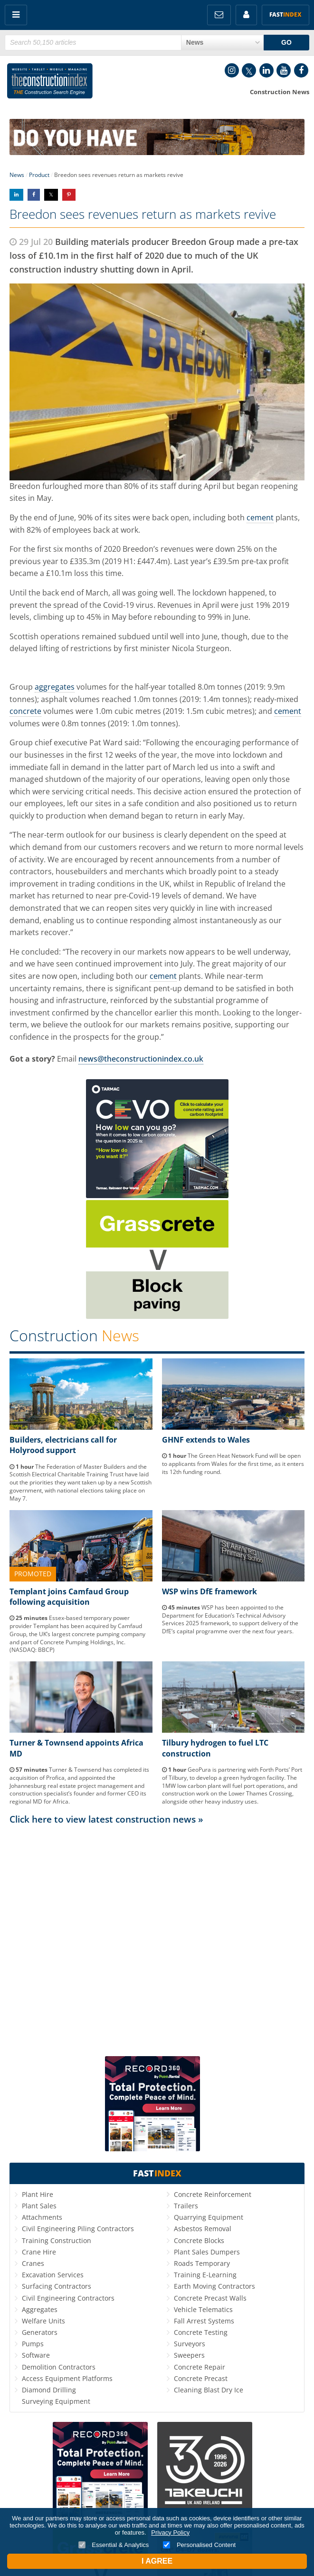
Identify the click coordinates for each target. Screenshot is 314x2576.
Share (16, 195)
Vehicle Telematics (203, 2309)
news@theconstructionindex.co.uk (140, 1059)
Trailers (186, 2205)
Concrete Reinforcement (212, 2194)
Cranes (33, 2263)
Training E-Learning (205, 2274)
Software (36, 2355)
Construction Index (50, 82)
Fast (285, 14)
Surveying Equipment (56, 2401)
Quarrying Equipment (208, 2217)
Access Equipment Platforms (67, 2378)
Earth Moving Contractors (214, 2286)
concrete (25, 711)
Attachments (42, 2217)
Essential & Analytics (113, 2544)
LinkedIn (266, 70)
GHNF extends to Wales (206, 1439)
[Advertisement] (157, 1921)
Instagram (232, 70)
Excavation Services (53, 2274)
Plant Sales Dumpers (207, 2251)
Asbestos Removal (202, 2228)
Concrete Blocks (199, 2240)
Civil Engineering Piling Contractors (78, 2228)
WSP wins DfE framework (209, 1591)
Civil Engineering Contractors (68, 2298)
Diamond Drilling (49, 2389)
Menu (16, 15)
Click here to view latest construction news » (106, 1819)
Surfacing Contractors (56, 2286)
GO (286, 42)
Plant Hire (37, 2194)
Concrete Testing (201, 2332)
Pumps (33, 2343)
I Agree (157, 2561)
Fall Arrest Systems (204, 2320)
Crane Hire (39, 2251)
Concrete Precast (201, 2378)
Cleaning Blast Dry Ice (208, 2389)
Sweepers (189, 2355)
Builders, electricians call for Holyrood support (63, 1444)
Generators (39, 2332)
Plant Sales (39, 2205)
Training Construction (56, 2240)
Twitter (249, 70)
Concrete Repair (199, 2366)
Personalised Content (199, 2544)
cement (260, 517)
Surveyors (189, 2343)
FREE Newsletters (219, 15)
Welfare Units (43, 2320)
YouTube (283, 70)
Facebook (301, 70)
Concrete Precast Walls (210, 2298)
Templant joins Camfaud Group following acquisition (69, 1596)
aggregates (55, 687)
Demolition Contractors (58, 2366)
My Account (246, 15)
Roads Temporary (202, 2263)
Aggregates (39, 2309)
